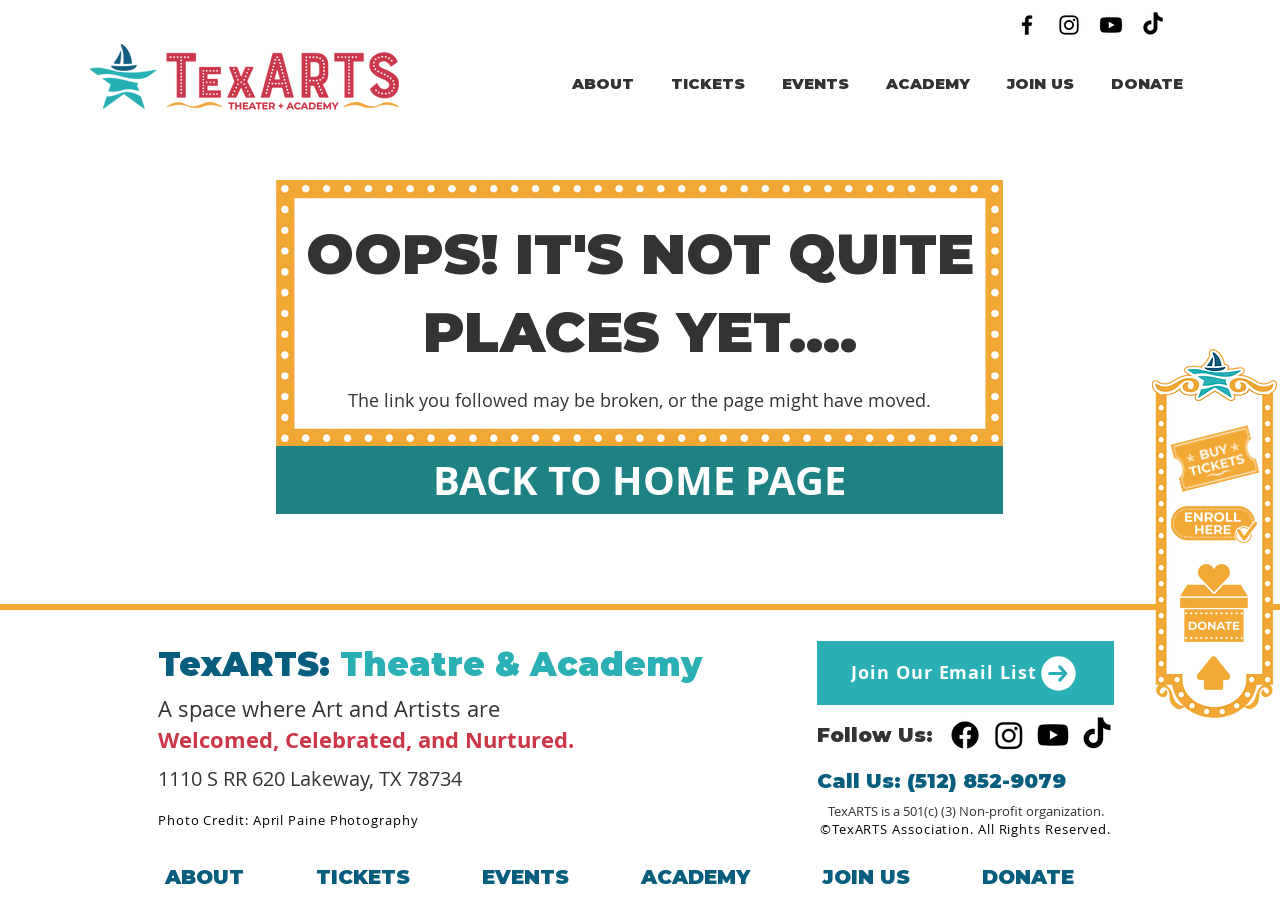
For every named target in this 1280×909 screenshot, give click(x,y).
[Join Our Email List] (965, 673)
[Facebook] (1027, 25)
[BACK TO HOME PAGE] (639, 480)
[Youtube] (1111, 25)
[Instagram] (1069, 25)
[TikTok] (1153, 25)
